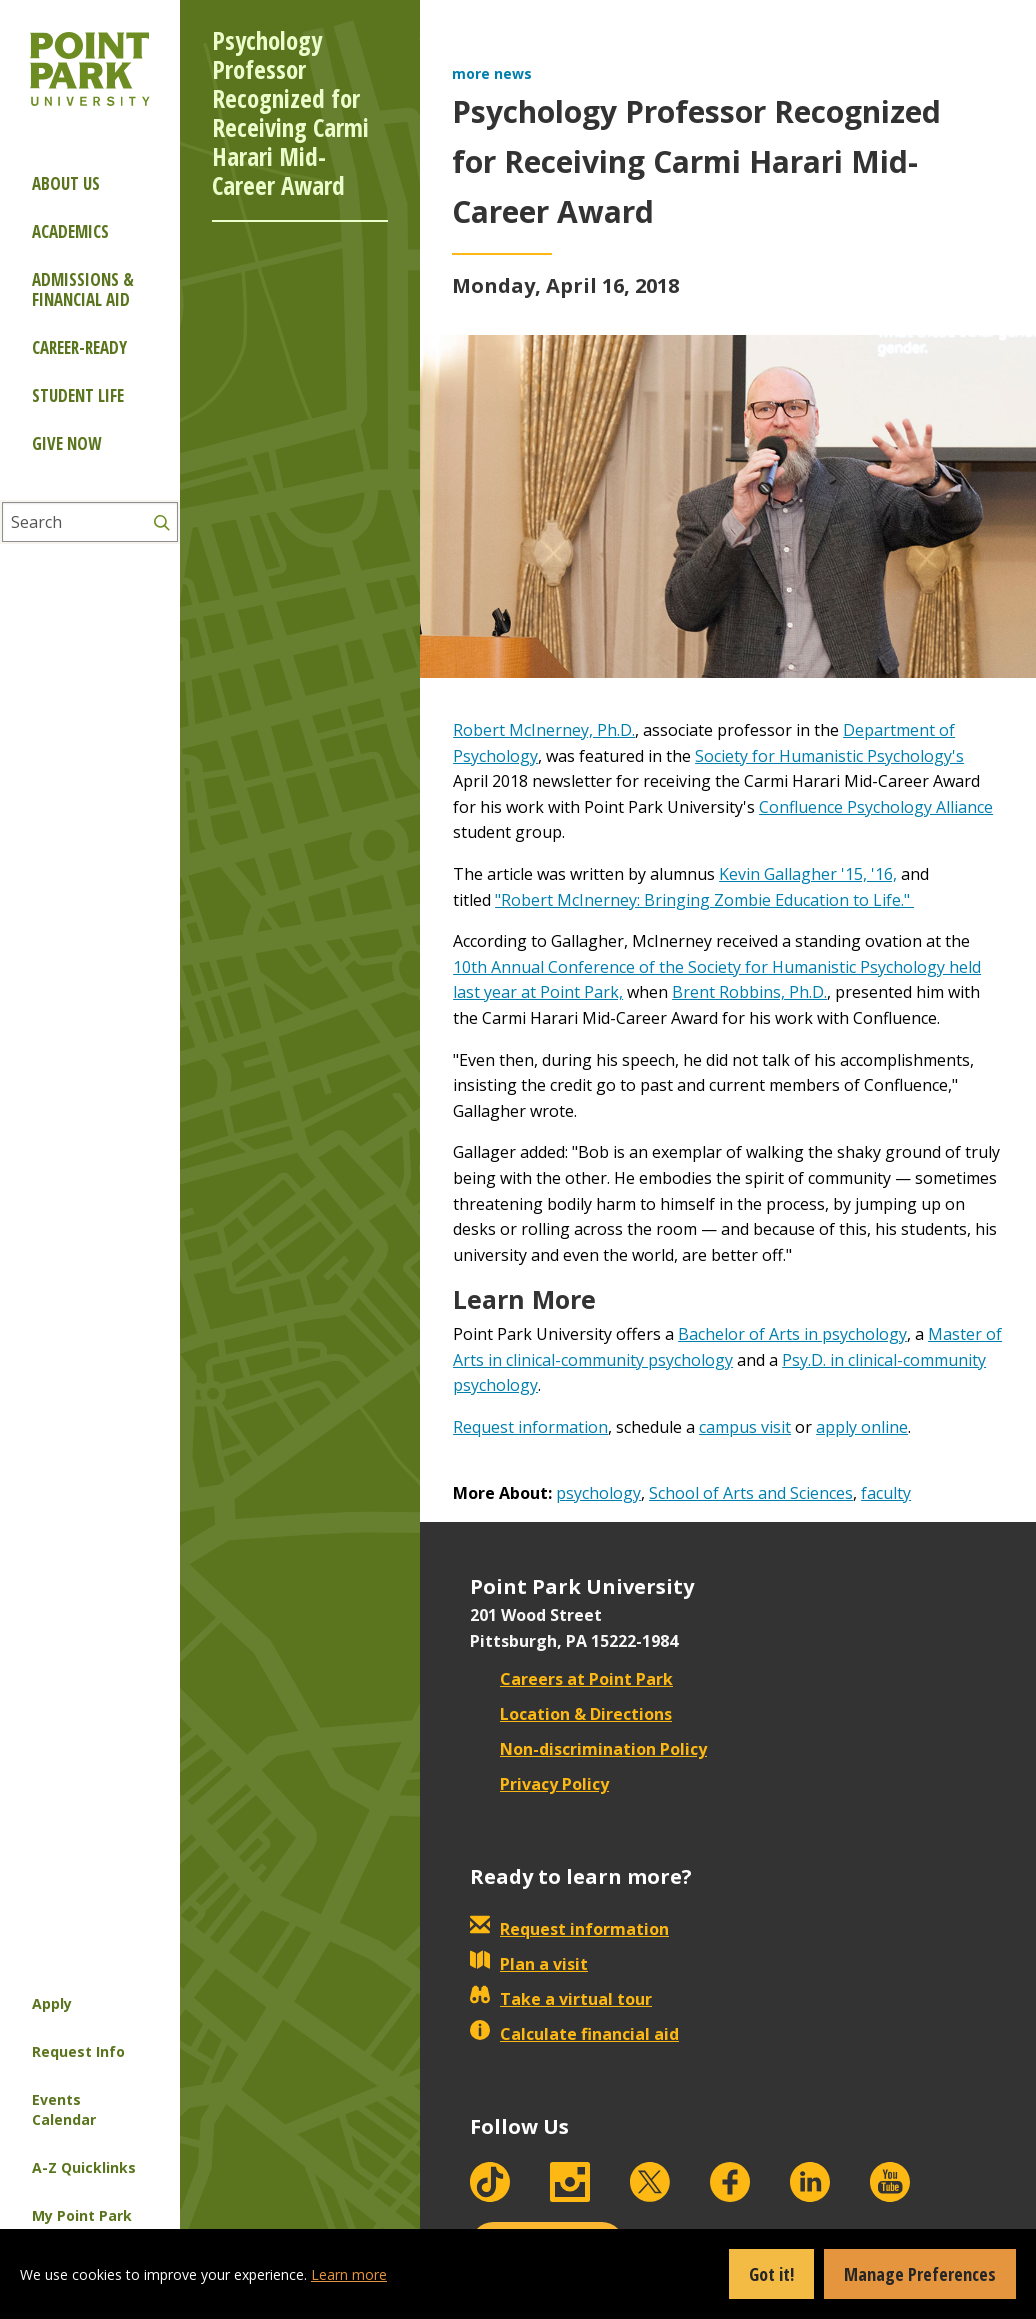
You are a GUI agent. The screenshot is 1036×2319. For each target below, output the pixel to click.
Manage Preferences (920, 2274)
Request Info (78, 2051)
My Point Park (82, 2215)
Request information (530, 1427)
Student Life (78, 395)
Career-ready (79, 347)
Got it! (771, 2274)
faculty (886, 1493)
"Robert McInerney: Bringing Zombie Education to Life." (704, 900)
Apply (52, 2003)
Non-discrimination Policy (588, 1749)
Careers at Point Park (571, 1679)
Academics (70, 231)
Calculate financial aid (574, 2034)
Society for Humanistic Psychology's (829, 756)
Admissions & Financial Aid (83, 289)
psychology (598, 1493)
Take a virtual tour (561, 1999)
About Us (66, 183)
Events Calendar (64, 2109)
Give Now (66, 443)
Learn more (349, 2274)
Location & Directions (571, 1714)
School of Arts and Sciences (751, 1493)
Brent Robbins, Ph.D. (749, 992)
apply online (862, 1427)
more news (492, 73)
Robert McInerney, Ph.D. (544, 730)
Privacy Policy (539, 1784)
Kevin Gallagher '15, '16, (808, 874)
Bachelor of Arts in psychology (792, 1334)
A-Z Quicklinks (84, 2167)
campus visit (745, 1427)
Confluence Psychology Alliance (876, 807)
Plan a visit (529, 1964)
